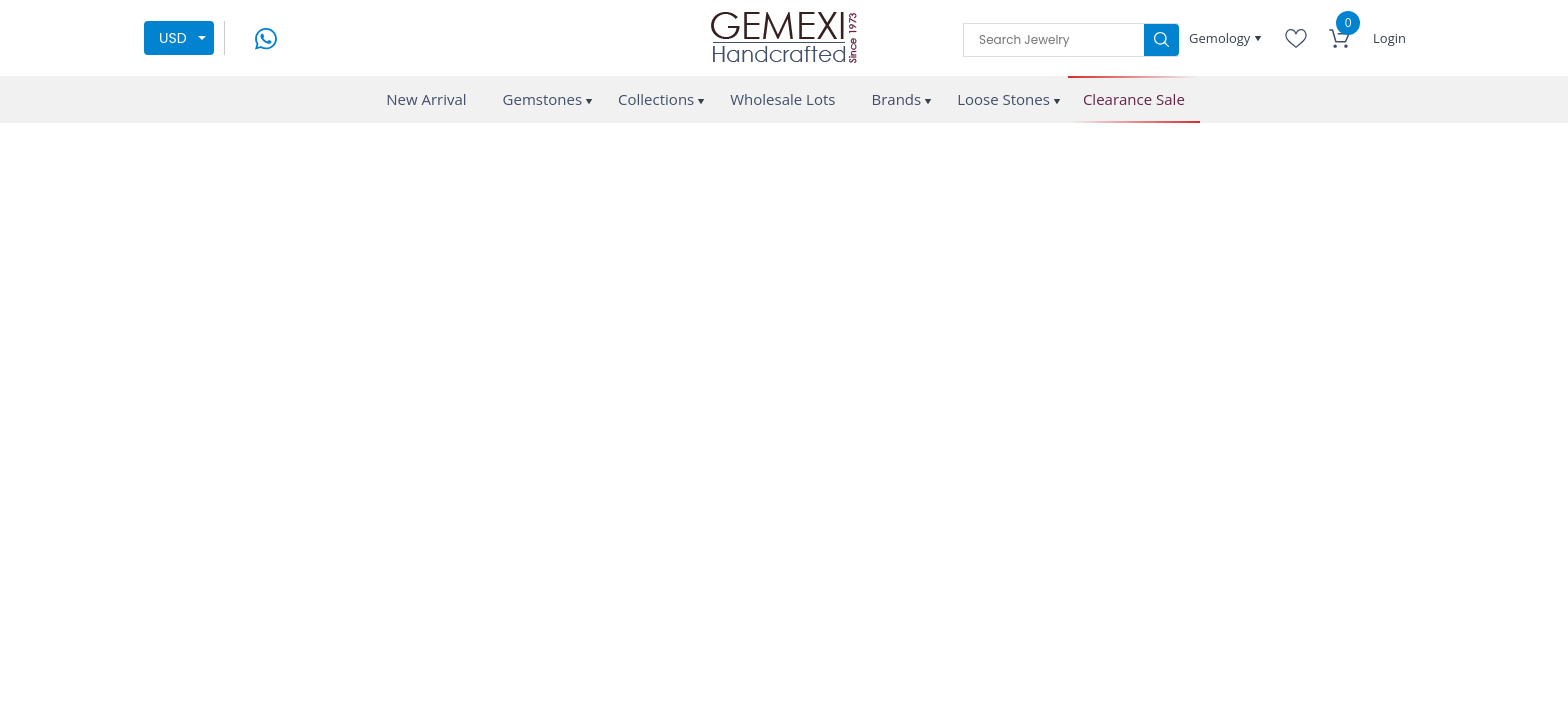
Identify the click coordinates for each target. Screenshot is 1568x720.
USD (173, 38)
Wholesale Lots (782, 99)
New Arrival (426, 99)
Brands (896, 99)
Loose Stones (1003, 99)
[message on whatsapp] (266, 36)
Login (1389, 38)
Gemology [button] (1221, 38)
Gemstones (543, 99)
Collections (656, 99)
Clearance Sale (1134, 99)
